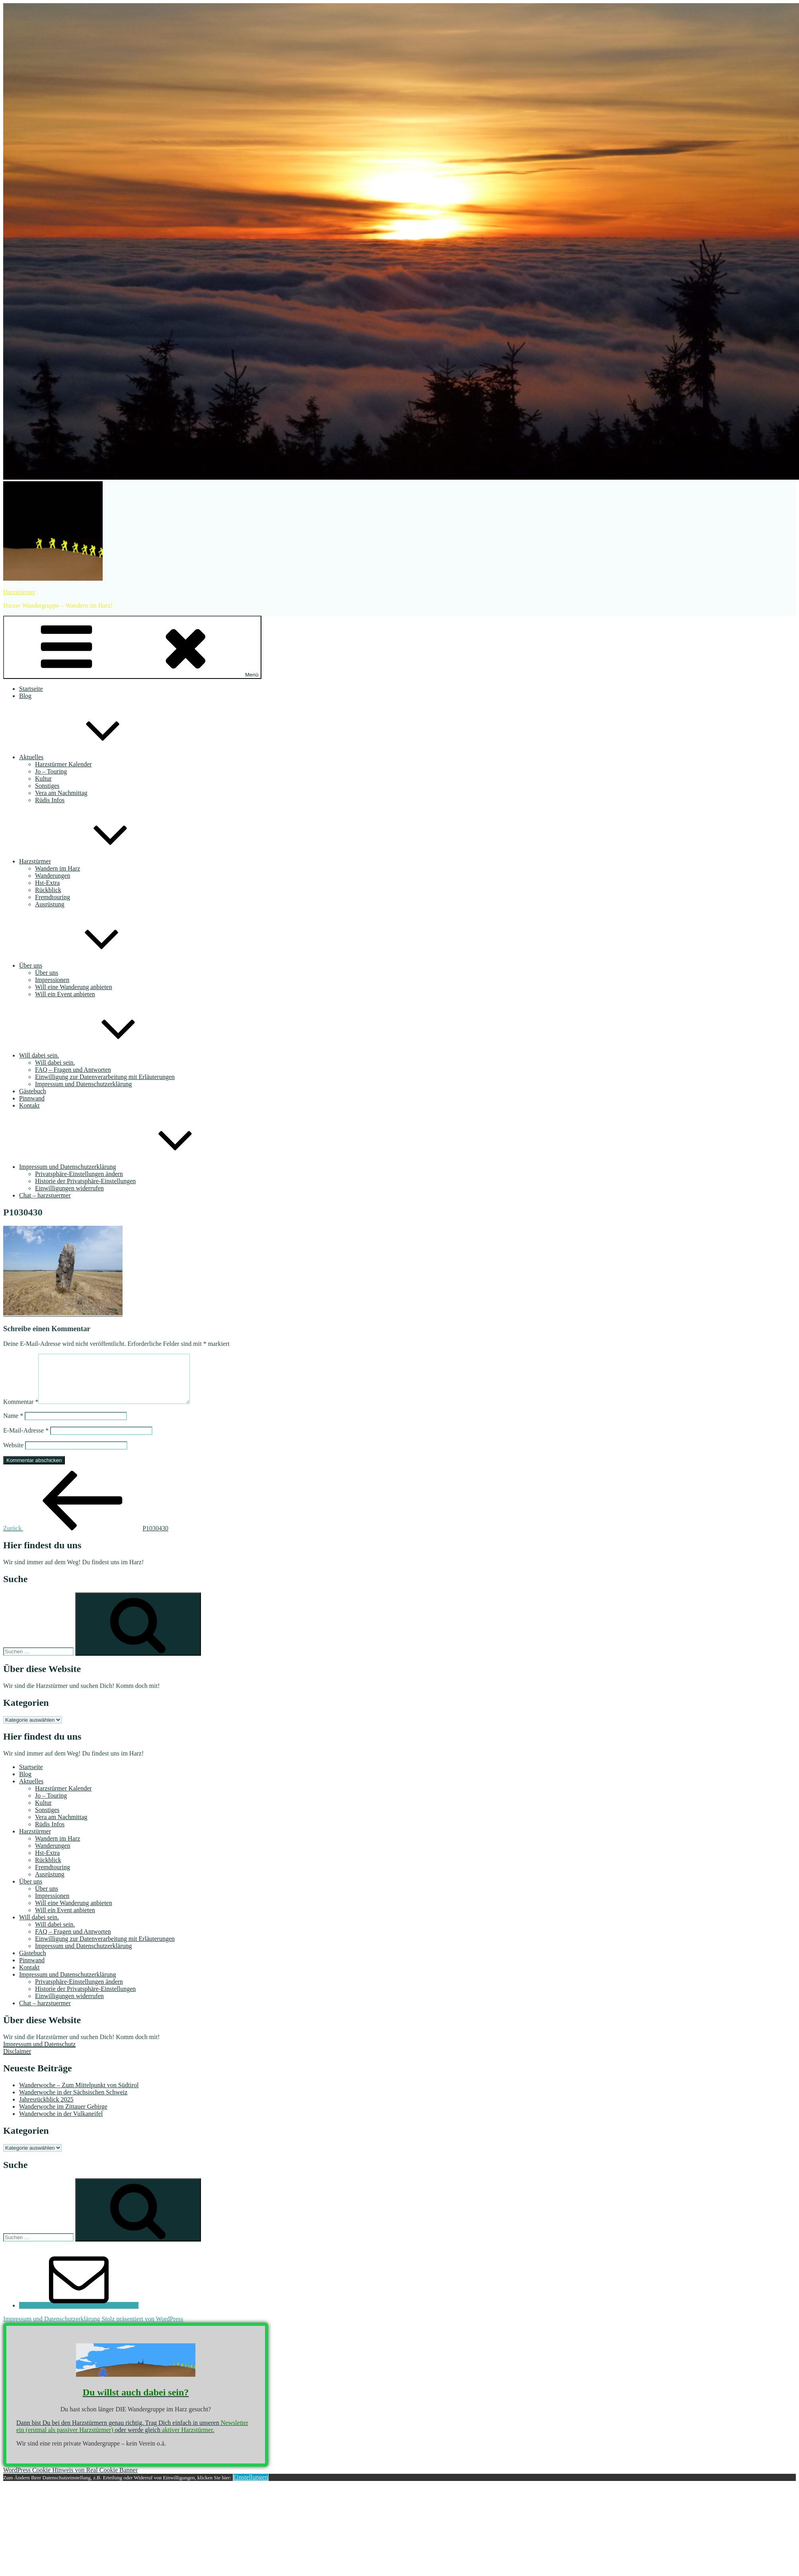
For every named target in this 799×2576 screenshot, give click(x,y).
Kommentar (20, 1411)
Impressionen (52, 979)
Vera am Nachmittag (61, 792)
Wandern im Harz (57, 868)
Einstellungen (250, 2486)
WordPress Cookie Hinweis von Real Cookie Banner (70, 2479)
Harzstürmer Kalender (63, 764)
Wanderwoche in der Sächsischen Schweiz (73, 2101)
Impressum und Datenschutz (39, 2053)
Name (13, 1425)
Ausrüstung (49, 904)
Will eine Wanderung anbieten (73, 987)
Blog (25, 695)
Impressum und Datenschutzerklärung (83, 1084)
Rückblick (48, 890)
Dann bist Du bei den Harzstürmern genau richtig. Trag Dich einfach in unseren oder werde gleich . (132, 2436)
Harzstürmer (19, 592)
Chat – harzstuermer (45, 1195)
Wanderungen (52, 875)
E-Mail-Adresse (26, 1440)
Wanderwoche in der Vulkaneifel (61, 2123)
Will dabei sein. (98, 1055)
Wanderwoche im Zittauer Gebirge (63, 2116)
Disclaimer (17, 2060)
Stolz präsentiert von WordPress (142, 2328)
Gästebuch (32, 1091)
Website (13, 1454)
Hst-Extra (47, 882)
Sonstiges (47, 785)
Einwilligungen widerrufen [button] (69, 1188)
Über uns (90, 965)
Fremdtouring (52, 897)
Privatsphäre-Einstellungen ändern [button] (79, 1173)
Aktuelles (91, 757)
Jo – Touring (51, 771)
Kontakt (29, 1105)
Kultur (43, 778)
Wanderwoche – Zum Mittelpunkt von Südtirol (78, 2094)
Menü (132, 647)
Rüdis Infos (49, 800)
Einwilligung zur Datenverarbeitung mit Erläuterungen (105, 1076)
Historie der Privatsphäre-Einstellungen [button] (85, 1181)
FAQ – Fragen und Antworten (73, 1069)
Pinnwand (32, 1098)
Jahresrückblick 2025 (46, 2109)
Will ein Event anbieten (65, 994)
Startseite (31, 688)
